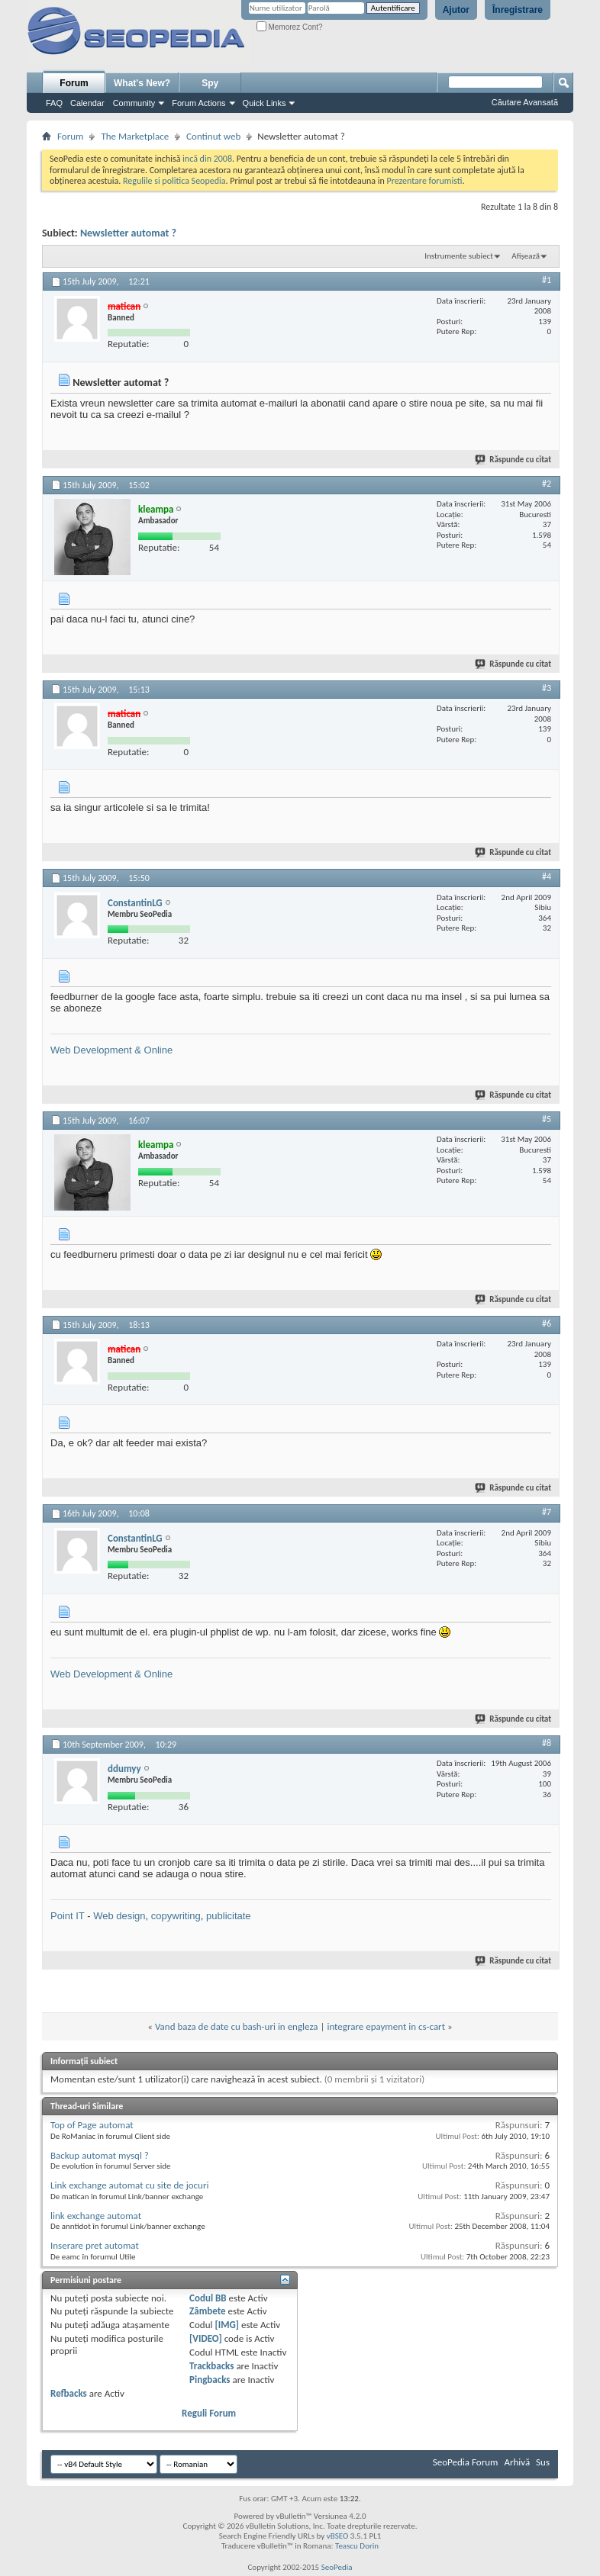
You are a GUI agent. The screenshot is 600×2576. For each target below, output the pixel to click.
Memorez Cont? (289, 27)
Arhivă (517, 2462)
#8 (546, 1743)
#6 (546, 1323)
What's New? (142, 83)
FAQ (54, 103)
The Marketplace (135, 136)
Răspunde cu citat (513, 460)
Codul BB (208, 2298)
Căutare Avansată (525, 102)
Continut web (213, 136)
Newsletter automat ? (128, 233)
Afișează (525, 256)
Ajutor (456, 10)
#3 (546, 688)
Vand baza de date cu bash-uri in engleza (236, 2026)
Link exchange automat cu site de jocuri (129, 2185)
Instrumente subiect (458, 256)
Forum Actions (198, 103)
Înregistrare (517, 10)
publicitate (228, 1916)
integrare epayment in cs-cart (386, 2026)
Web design (119, 1916)
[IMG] (227, 2324)
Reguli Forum (209, 2413)
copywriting (176, 1916)
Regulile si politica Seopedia (174, 180)
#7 (546, 1512)
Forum (74, 83)
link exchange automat (95, 2215)
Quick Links (264, 103)
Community (134, 103)
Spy (210, 83)
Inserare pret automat (94, 2245)
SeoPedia (337, 2567)
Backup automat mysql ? (99, 2155)
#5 (546, 1119)
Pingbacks (209, 2379)
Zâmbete (207, 2311)
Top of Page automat (92, 2125)
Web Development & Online (111, 1050)
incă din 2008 (207, 158)
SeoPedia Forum (465, 2462)
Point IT (67, 1916)
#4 (546, 876)
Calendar (87, 103)
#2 (546, 483)
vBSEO (338, 2536)
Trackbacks (211, 2366)
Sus (543, 2462)
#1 (546, 280)
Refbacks (68, 2393)
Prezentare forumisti (425, 180)
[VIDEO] (205, 2338)
